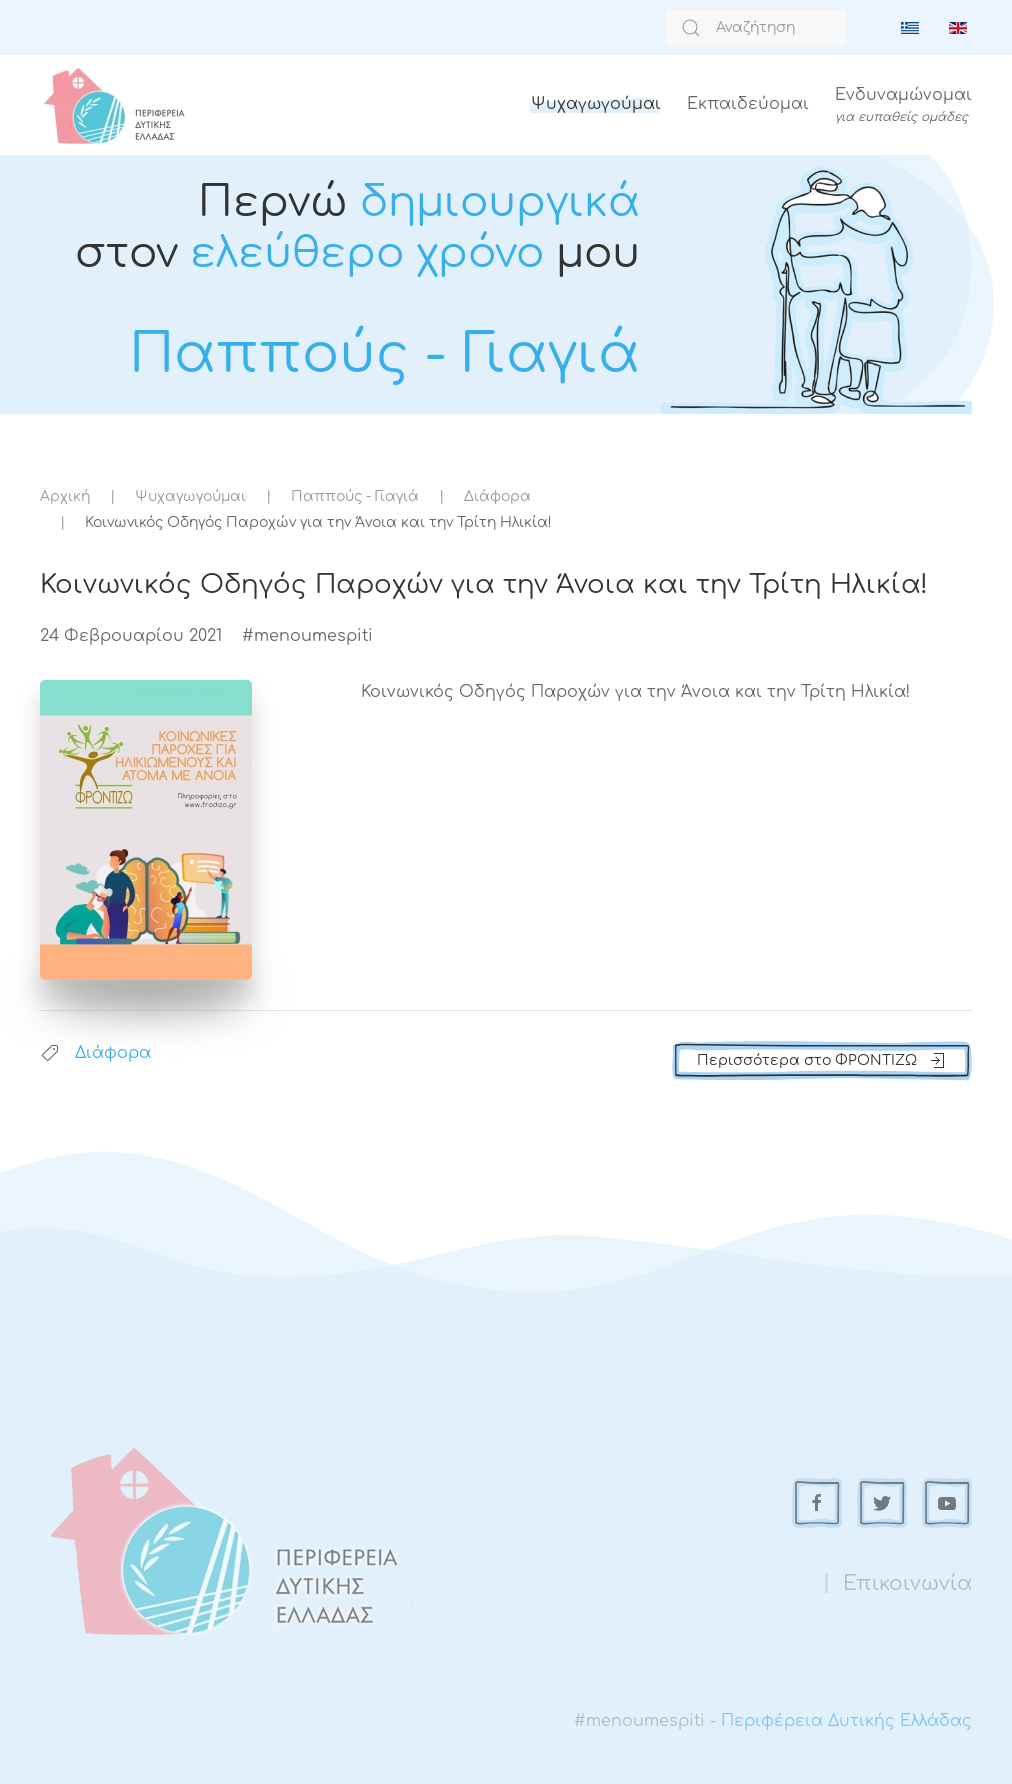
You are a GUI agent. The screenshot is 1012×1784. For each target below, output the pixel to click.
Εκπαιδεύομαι (748, 104)
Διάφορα (497, 496)
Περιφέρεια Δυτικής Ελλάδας (846, 1721)
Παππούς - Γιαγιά (355, 496)
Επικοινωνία (907, 1583)
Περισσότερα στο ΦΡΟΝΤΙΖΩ (822, 1061)
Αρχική (65, 496)
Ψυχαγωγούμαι (596, 104)
